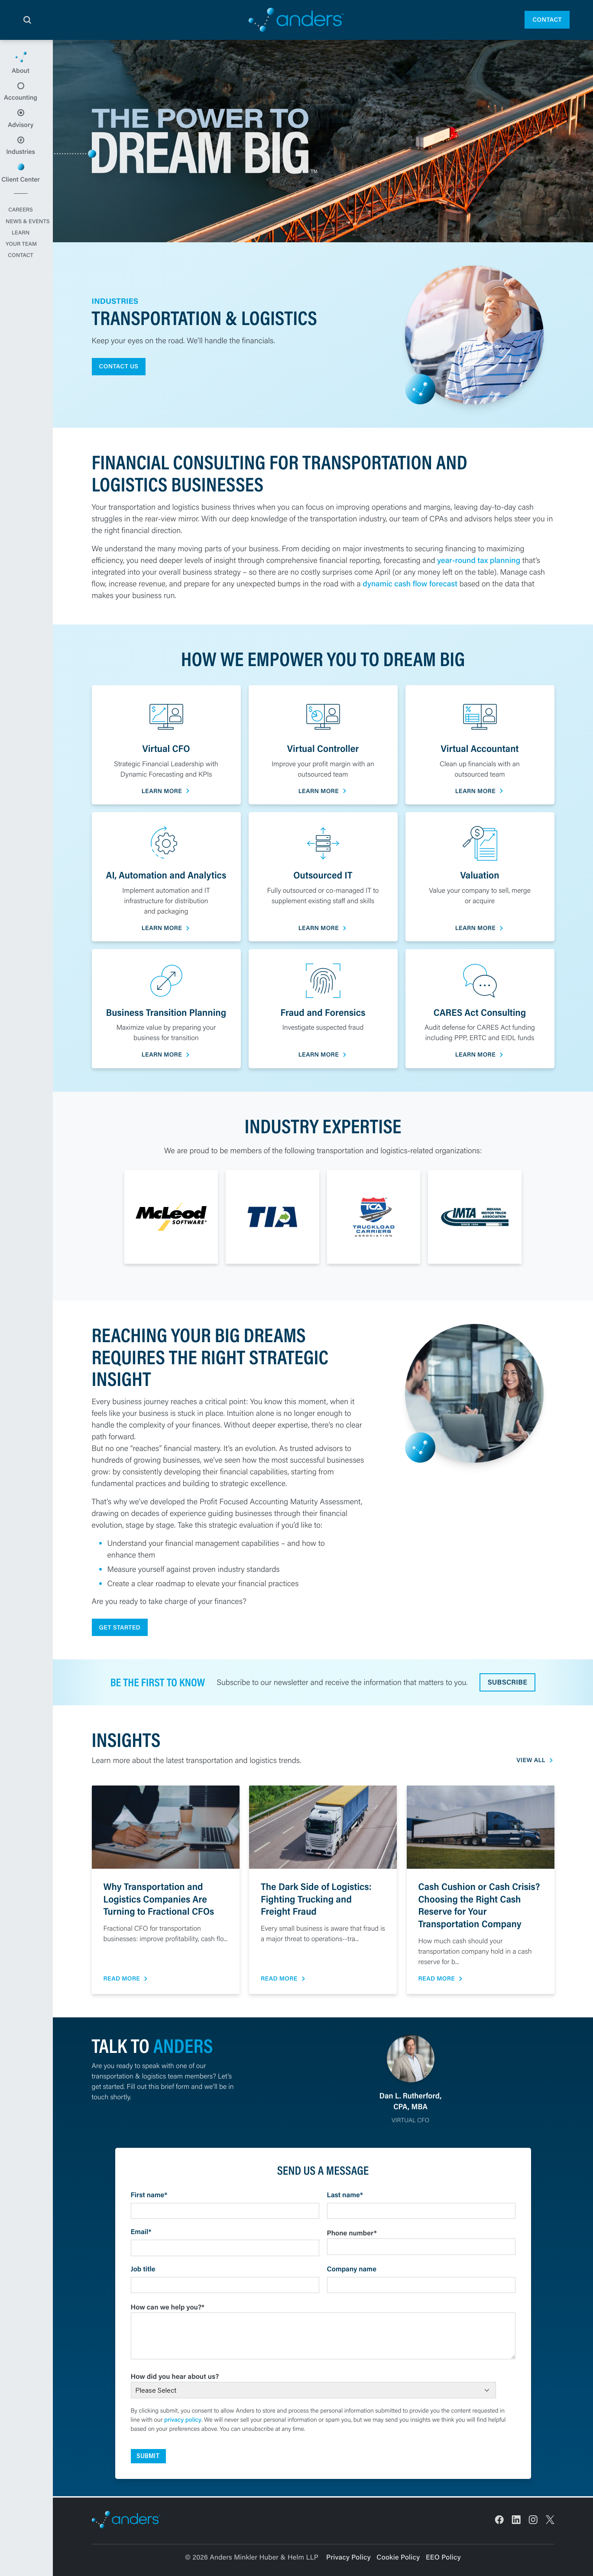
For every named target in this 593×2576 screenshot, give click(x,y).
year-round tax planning (478, 560)
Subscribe (508, 1683)
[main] (296, 1308)
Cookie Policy (398, 2557)
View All (530, 1761)
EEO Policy (443, 2557)
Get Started (120, 1628)
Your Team (26, 270)
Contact (547, 19)
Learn (26, 259)
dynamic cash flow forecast (410, 583)
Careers (26, 237)
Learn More (162, 791)
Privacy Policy (348, 2557)
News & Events (26, 248)
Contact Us (119, 366)
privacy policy (182, 2420)
